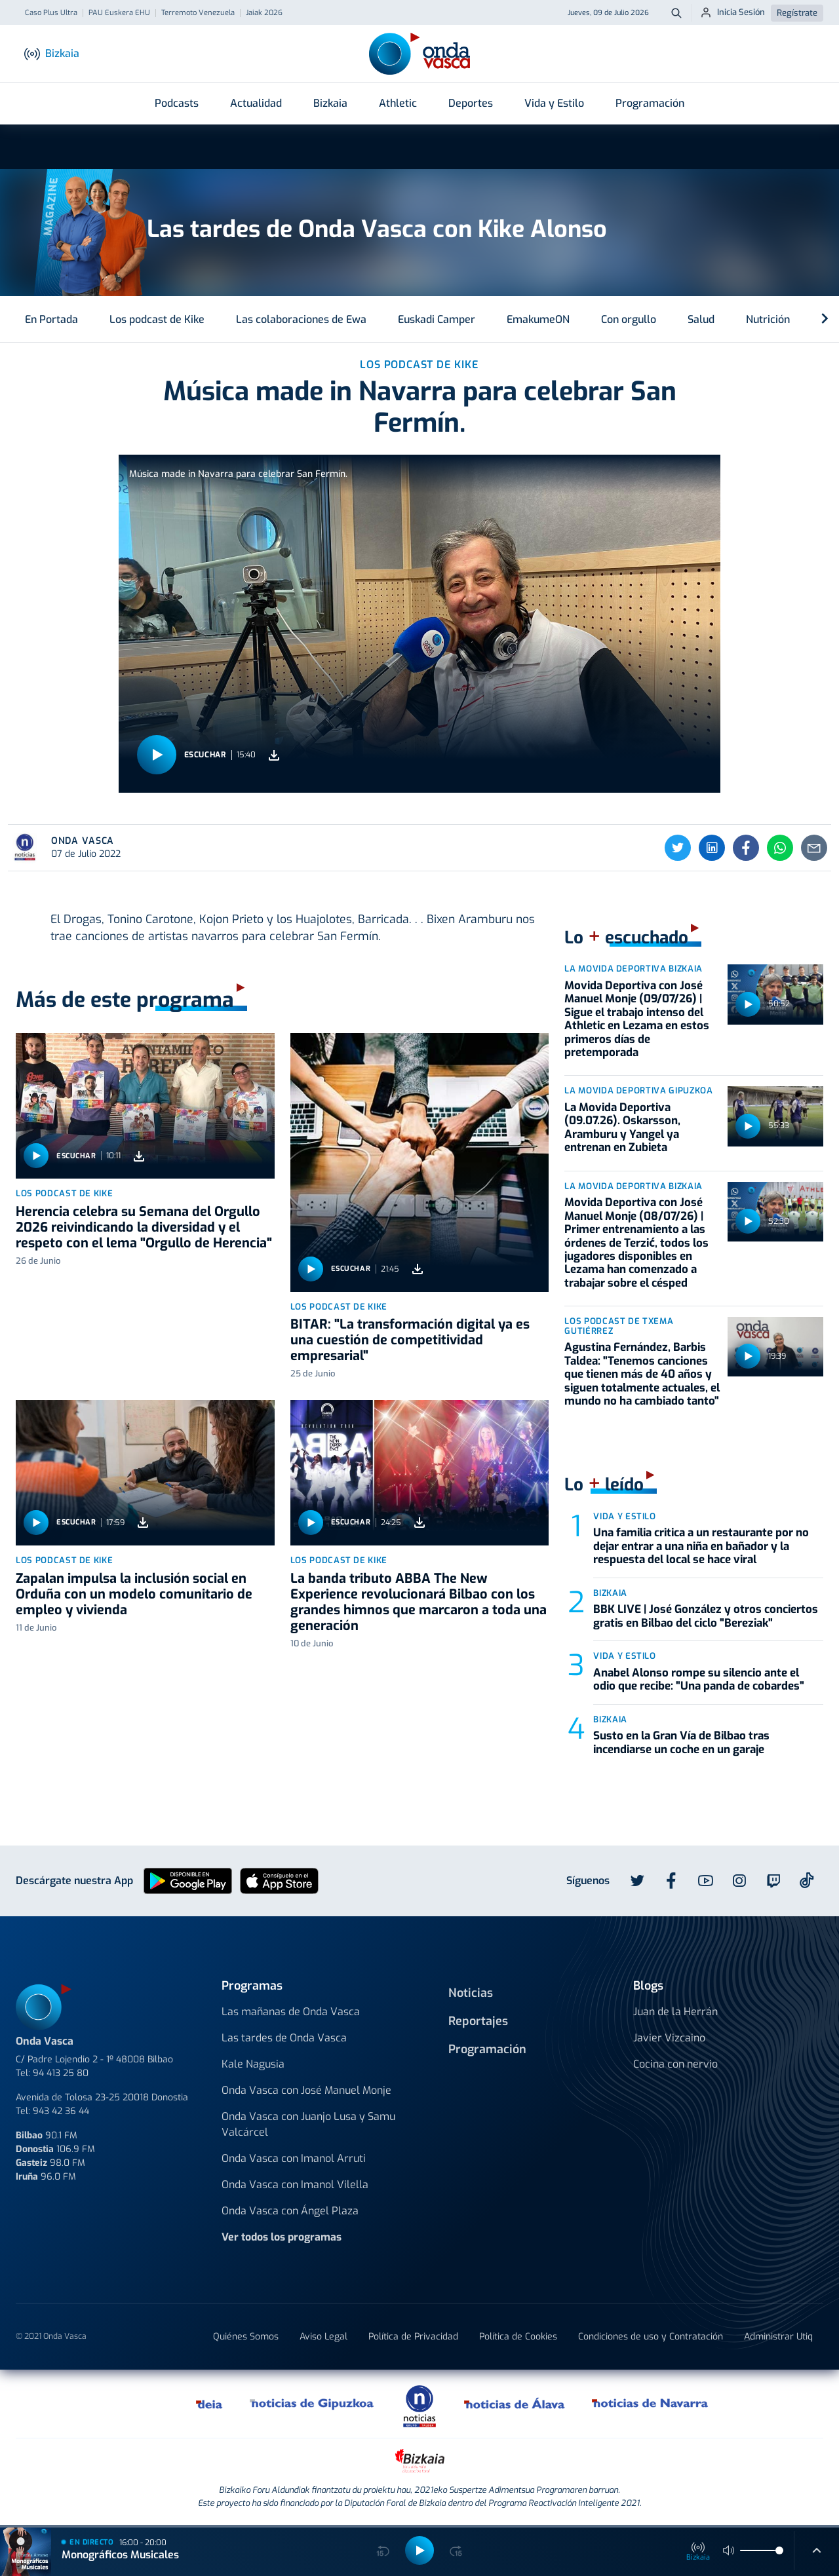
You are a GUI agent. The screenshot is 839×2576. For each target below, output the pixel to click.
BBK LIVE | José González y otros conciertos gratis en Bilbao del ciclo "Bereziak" (705, 1616)
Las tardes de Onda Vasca (284, 2038)
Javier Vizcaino (669, 2038)
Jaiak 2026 (264, 13)
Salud (701, 319)
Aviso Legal (323, 2336)
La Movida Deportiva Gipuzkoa (638, 1090)
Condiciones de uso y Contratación (650, 2336)
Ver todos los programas (281, 2237)
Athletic (398, 103)
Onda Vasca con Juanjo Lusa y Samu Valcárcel (308, 2124)
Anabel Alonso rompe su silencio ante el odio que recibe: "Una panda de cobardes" (698, 1679)
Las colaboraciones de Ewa (301, 319)
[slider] (779, 2550)
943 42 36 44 (61, 2111)
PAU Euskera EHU (119, 13)
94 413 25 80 (60, 2073)
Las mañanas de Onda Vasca (291, 2011)
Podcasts (177, 103)
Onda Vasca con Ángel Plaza (290, 2211)
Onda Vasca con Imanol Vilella (295, 2184)
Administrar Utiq (778, 2336)
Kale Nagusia (253, 2064)
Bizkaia (330, 103)
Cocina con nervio (675, 2064)
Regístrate (797, 12)
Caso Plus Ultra (51, 13)
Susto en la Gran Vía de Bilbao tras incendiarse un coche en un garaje (681, 1742)
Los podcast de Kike (157, 319)
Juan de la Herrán (675, 2011)
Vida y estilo (624, 1516)
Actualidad (256, 103)
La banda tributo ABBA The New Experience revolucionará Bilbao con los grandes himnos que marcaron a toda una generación (418, 1602)
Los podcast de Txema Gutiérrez (618, 1326)
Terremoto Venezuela (198, 13)
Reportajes (478, 2021)
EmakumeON (538, 319)
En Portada (51, 319)
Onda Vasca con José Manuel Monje (306, 2090)
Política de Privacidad (413, 2336)
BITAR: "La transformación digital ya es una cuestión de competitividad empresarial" (410, 1340)
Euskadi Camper (436, 319)
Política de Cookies (518, 2336)
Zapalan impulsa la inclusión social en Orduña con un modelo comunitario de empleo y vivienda (134, 1594)
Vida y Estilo (554, 103)
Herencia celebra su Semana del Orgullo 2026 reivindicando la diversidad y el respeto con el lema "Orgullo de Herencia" (144, 1227)
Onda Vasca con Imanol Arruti (294, 2158)
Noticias (470, 1993)
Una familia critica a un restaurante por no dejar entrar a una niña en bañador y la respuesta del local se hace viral (701, 1546)
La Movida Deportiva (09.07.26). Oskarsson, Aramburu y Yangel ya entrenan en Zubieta (622, 1127)
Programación (649, 103)
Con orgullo (628, 319)
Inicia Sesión (732, 12)
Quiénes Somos (246, 2336)
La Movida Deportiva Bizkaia (633, 968)
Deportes (470, 103)
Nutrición (768, 319)
